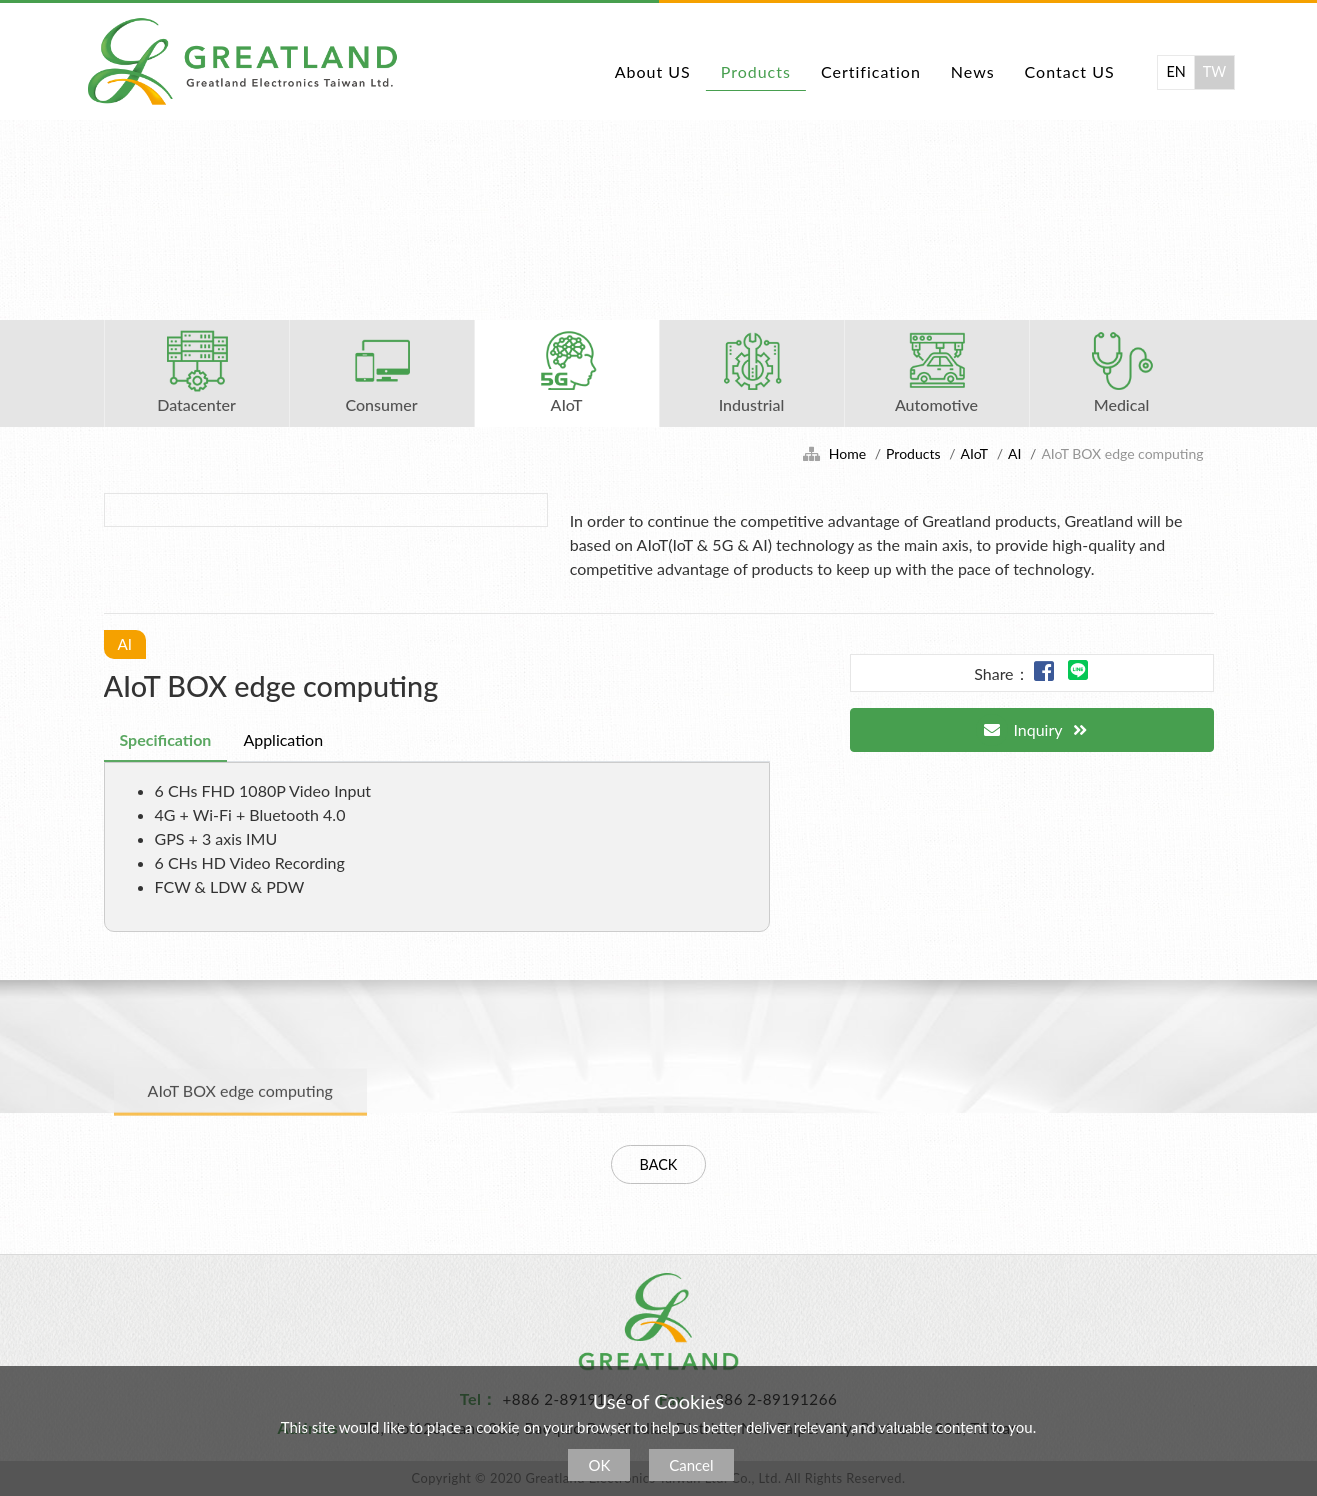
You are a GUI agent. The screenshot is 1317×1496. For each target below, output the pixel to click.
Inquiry (1019, 730)
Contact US (1070, 71)
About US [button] (653, 71)
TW (1214, 71)
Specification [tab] (166, 739)
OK (599, 1465)
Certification (871, 71)
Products (756, 71)
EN (1175, 71)
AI (1014, 453)
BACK (659, 1164)
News (973, 71)
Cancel (691, 1465)
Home (847, 453)
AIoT (974, 453)
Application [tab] (283, 739)
